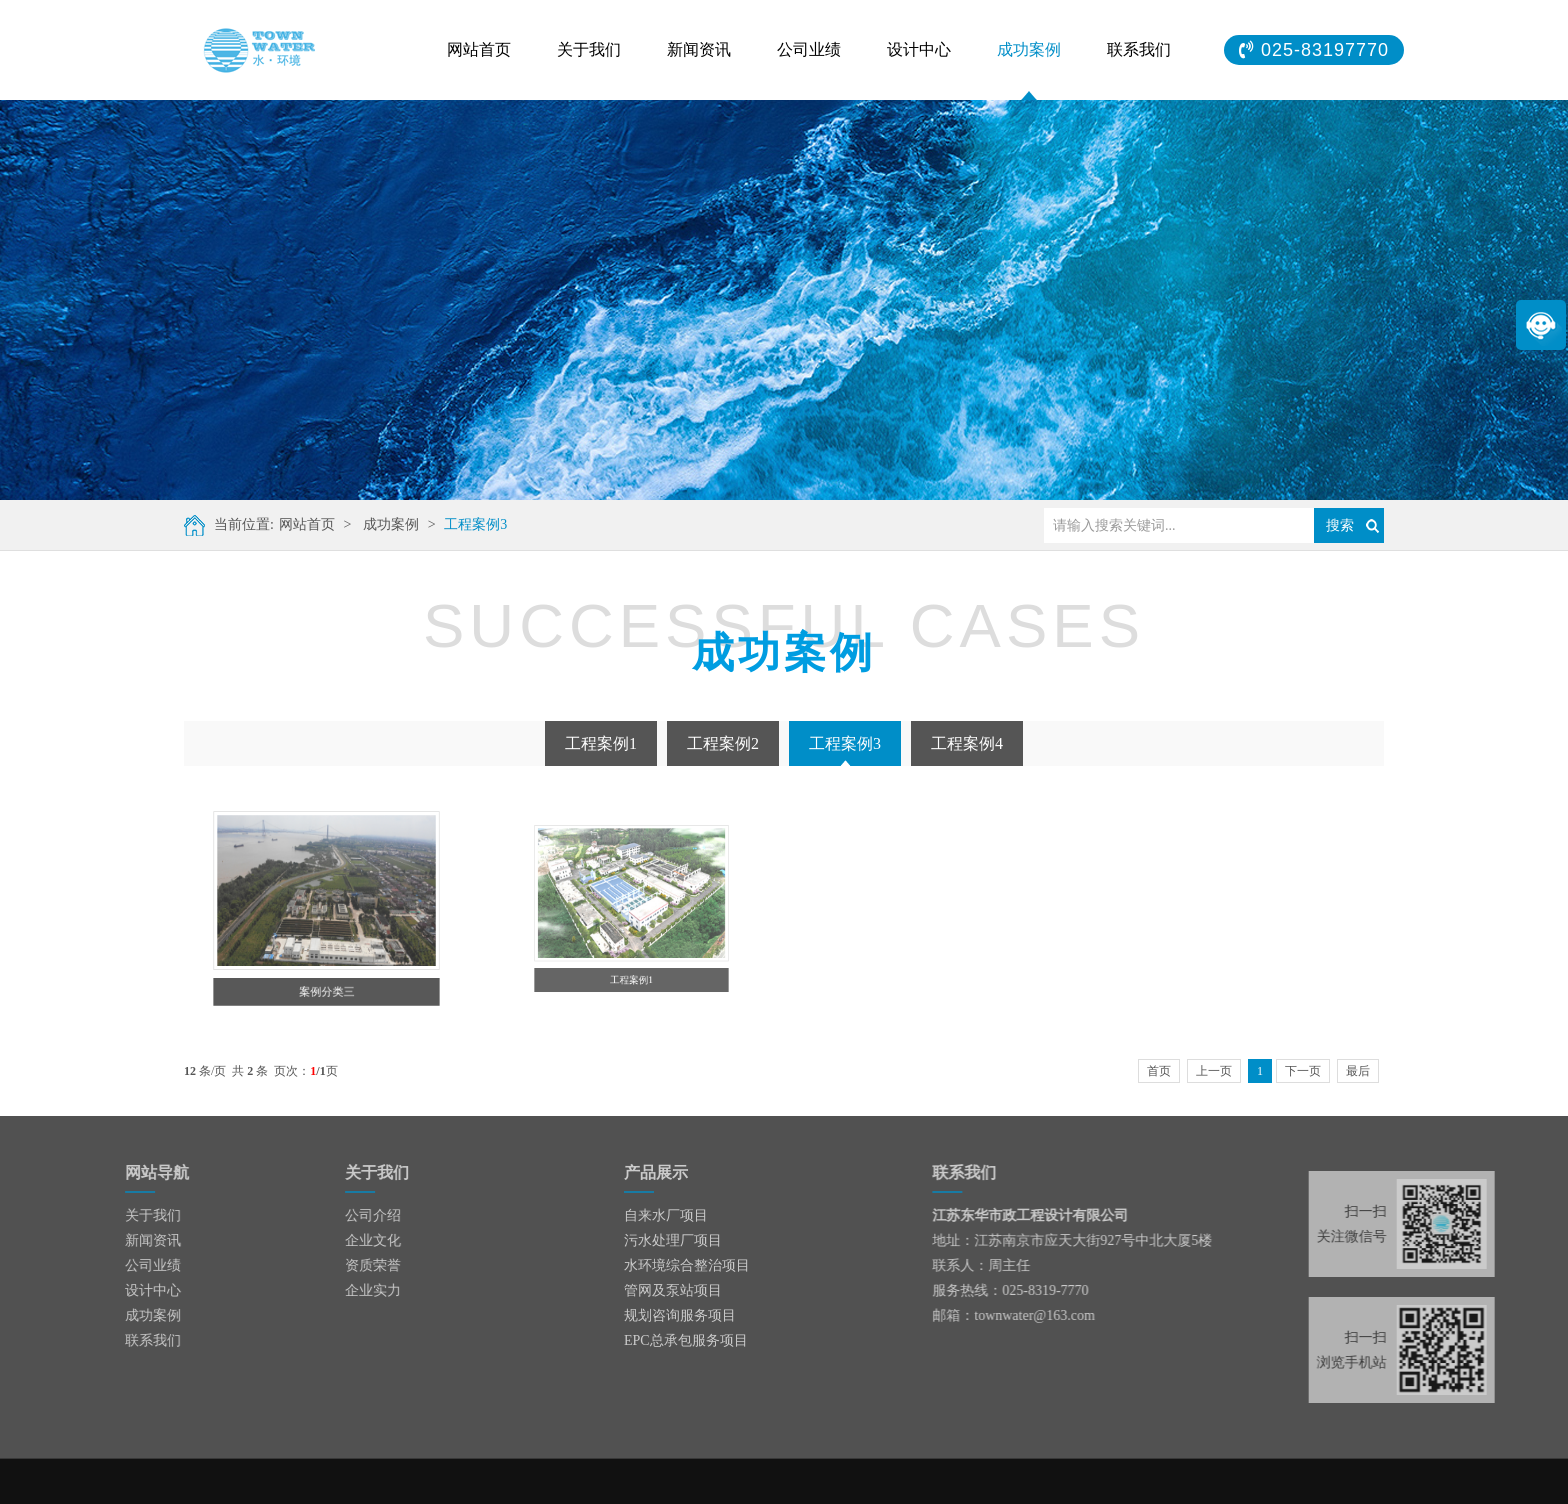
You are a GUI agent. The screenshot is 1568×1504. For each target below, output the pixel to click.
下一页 (1303, 1071)
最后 (1358, 1071)
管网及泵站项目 (673, 1290)
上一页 (1214, 1071)
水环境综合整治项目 (687, 1265)
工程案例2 (723, 743)
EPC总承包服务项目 (686, 1340)
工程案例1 (601, 743)
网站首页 (479, 49)
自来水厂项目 (666, 1215)
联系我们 (1139, 49)
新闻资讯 (699, 49)
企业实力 (321, 1290)
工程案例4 (967, 743)
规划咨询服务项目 (680, 1315)
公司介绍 (321, 1215)
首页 (1159, 1071)
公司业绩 (809, 49)
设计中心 (919, 49)
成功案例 (1029, 49)
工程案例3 (474, 524)
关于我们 (589, 49)
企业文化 (321, 1240)
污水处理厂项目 (673, 1240)
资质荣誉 (321, 1265)
